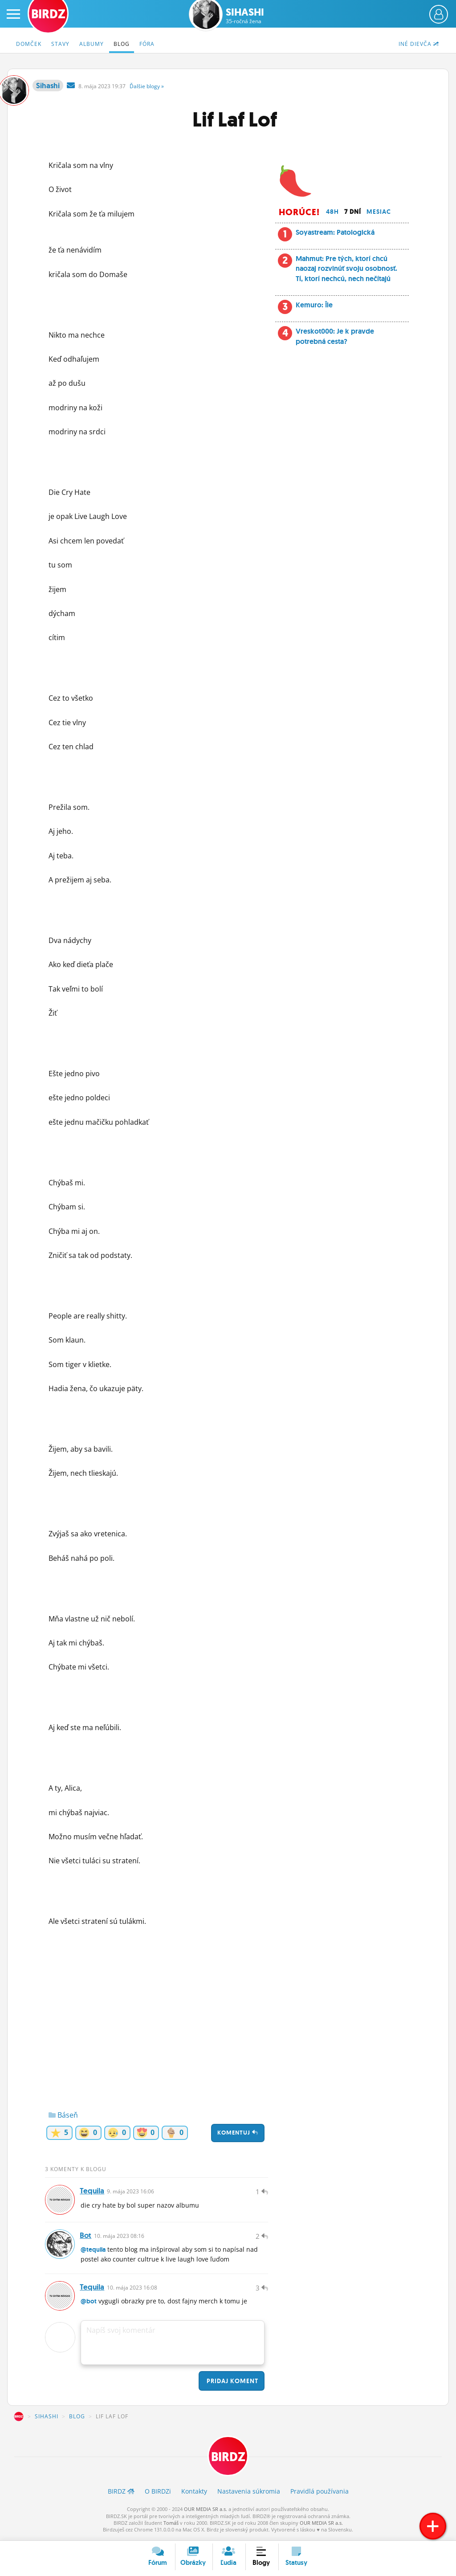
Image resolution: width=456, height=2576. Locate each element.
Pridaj (231, 2383)
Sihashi (245, 16)
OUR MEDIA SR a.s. (205, 2511)
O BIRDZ (158, 2494)
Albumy (91, 44)
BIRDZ (18, 2418)
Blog (122, 44)
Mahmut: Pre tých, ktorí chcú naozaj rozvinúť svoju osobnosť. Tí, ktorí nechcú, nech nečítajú (346, 268)
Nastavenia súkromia (248, 2494)
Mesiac (378, 212)
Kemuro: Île (314, 305)
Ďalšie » (147, 86)
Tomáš (171, 2525)
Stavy (60, 44)
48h (332, 212)
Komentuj (237, 2132)
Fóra (147, 44)
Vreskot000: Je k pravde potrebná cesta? (335, 336)
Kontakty (194, 2494)
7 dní (352, 212)
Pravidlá (319, 2494)
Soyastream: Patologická (335, 232)
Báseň (63, 2115)
